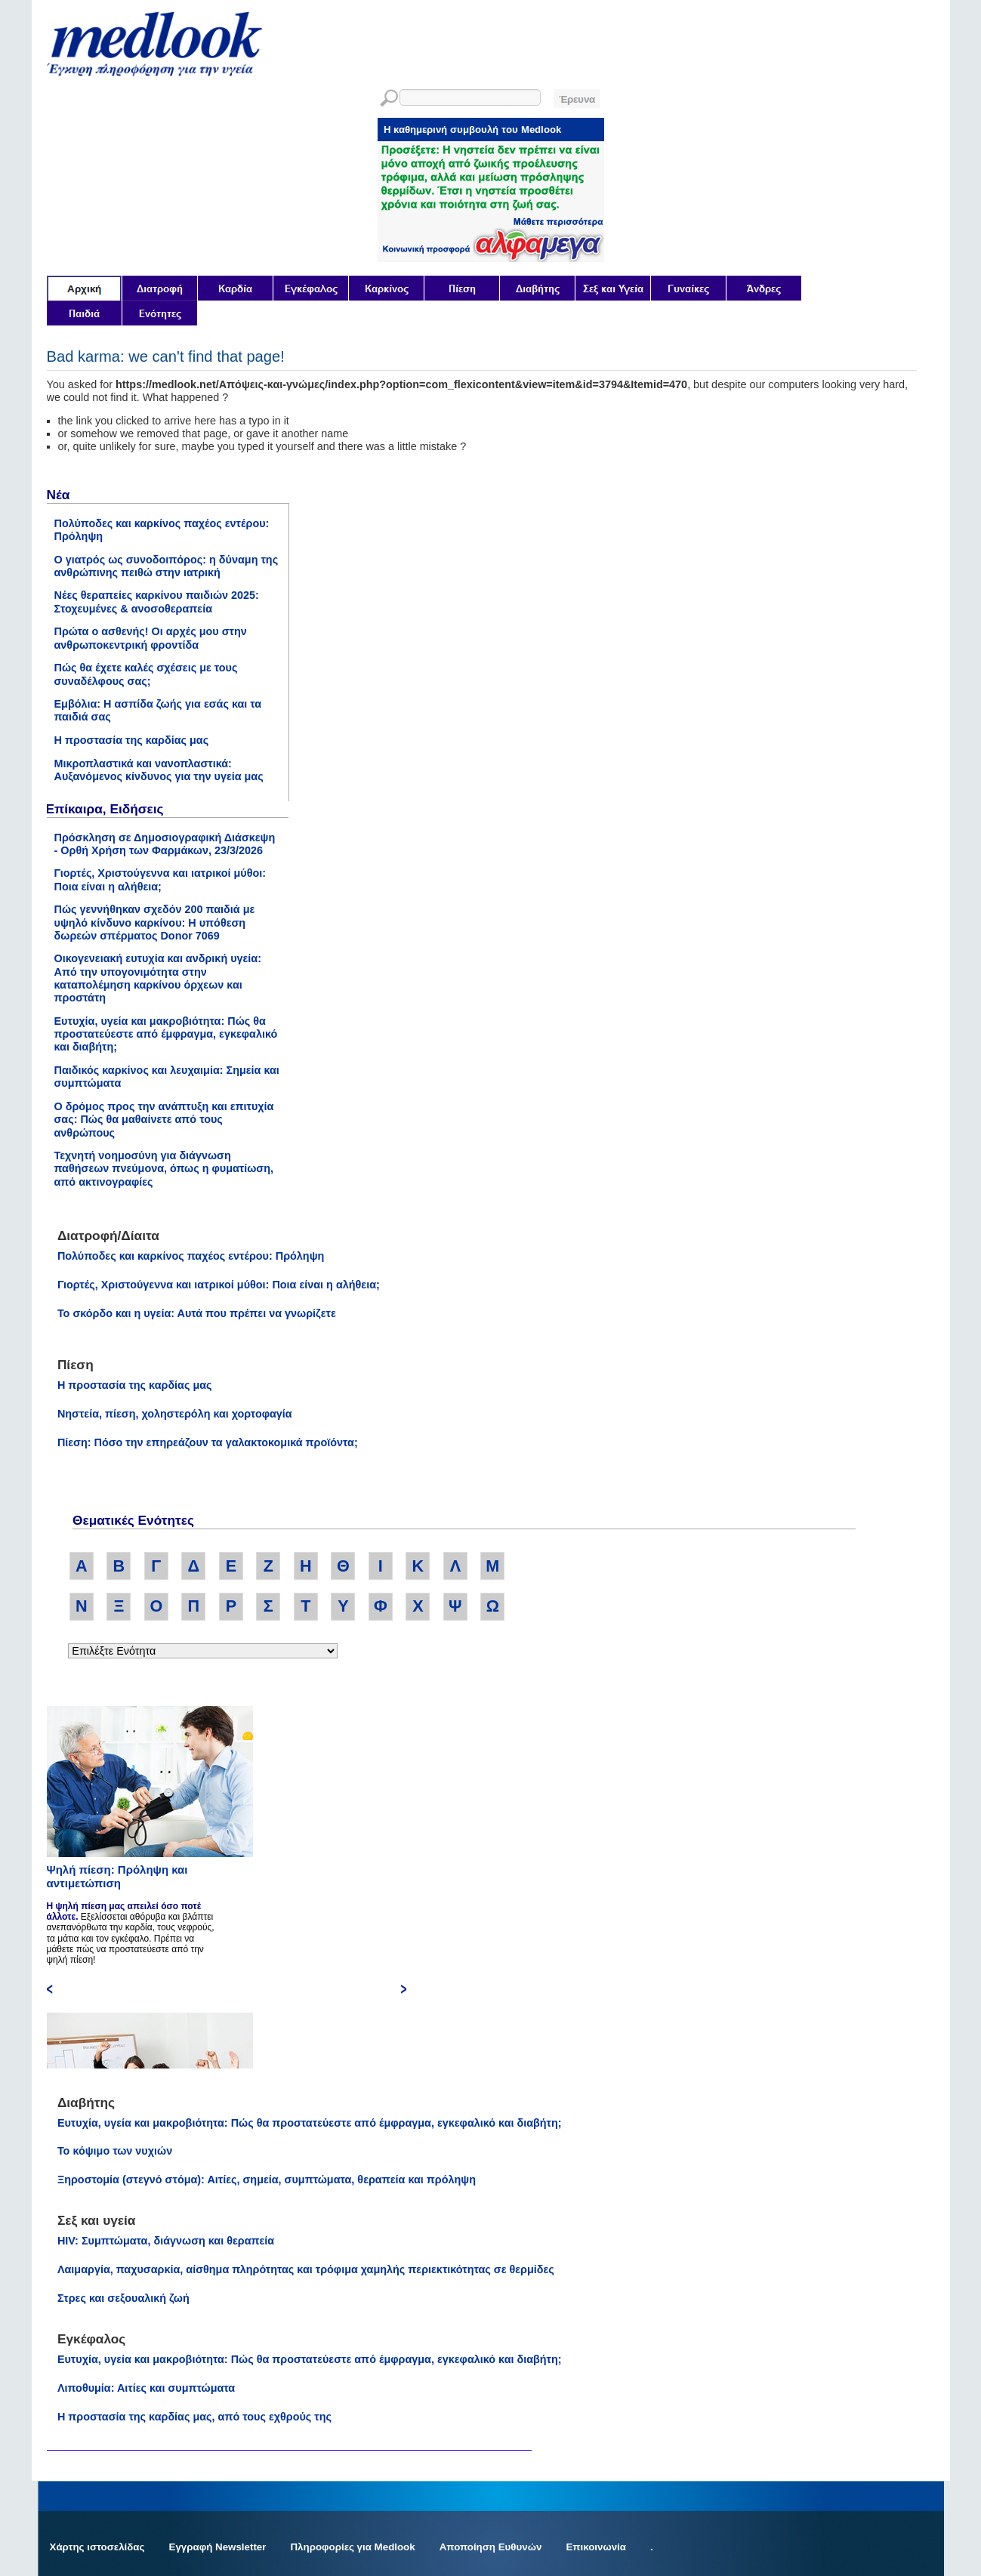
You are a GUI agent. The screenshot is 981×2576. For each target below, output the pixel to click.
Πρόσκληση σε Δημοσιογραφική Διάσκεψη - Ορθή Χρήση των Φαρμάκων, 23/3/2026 (165, 843)
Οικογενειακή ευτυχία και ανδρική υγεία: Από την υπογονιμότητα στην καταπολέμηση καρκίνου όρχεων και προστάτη (158, 978)
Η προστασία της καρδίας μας (131, 740)
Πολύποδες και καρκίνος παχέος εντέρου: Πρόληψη (190, 1256)
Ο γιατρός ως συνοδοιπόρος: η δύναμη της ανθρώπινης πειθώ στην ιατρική (166, 566)
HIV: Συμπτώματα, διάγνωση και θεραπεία (165, 2241)
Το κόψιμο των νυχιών (114, 2151)
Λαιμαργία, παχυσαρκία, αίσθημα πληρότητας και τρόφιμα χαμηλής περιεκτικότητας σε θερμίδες (305, 2269)
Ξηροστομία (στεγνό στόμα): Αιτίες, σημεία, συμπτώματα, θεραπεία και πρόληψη (266, 2179)
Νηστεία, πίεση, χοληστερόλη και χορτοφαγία (174, 1414)
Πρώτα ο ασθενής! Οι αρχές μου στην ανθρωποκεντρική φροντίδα (150, 637)
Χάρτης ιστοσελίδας (97, 2547)
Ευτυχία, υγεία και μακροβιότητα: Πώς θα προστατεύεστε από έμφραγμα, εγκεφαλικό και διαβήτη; (166, 1034)
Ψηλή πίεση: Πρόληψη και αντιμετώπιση (117, 1876)
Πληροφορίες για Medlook (352, 2547)
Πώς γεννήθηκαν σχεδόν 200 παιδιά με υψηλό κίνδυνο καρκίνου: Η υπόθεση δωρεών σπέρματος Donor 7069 (154, 922)
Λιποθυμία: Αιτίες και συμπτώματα (146, 2388)
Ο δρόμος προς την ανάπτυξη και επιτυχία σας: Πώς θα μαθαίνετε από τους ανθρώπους (164, 1119)
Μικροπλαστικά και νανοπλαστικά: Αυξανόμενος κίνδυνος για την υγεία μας (159, 769)
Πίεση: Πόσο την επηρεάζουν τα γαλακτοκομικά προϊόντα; (207, 1442)
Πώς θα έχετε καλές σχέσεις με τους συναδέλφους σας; (146, 674)
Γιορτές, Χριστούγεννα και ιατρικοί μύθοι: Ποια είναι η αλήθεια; (160, 879)
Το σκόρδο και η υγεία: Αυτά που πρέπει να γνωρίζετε (196, 1313)
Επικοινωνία (596, 2547)
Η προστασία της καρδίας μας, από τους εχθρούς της (194, 2417)
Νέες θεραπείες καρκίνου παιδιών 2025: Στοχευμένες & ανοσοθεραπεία (156, 601)
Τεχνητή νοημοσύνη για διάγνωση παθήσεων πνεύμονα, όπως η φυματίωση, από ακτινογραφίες (164, 1168)
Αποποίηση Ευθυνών (491, 2547)
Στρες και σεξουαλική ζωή (123, 2298)
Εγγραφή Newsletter (218, 2547)
